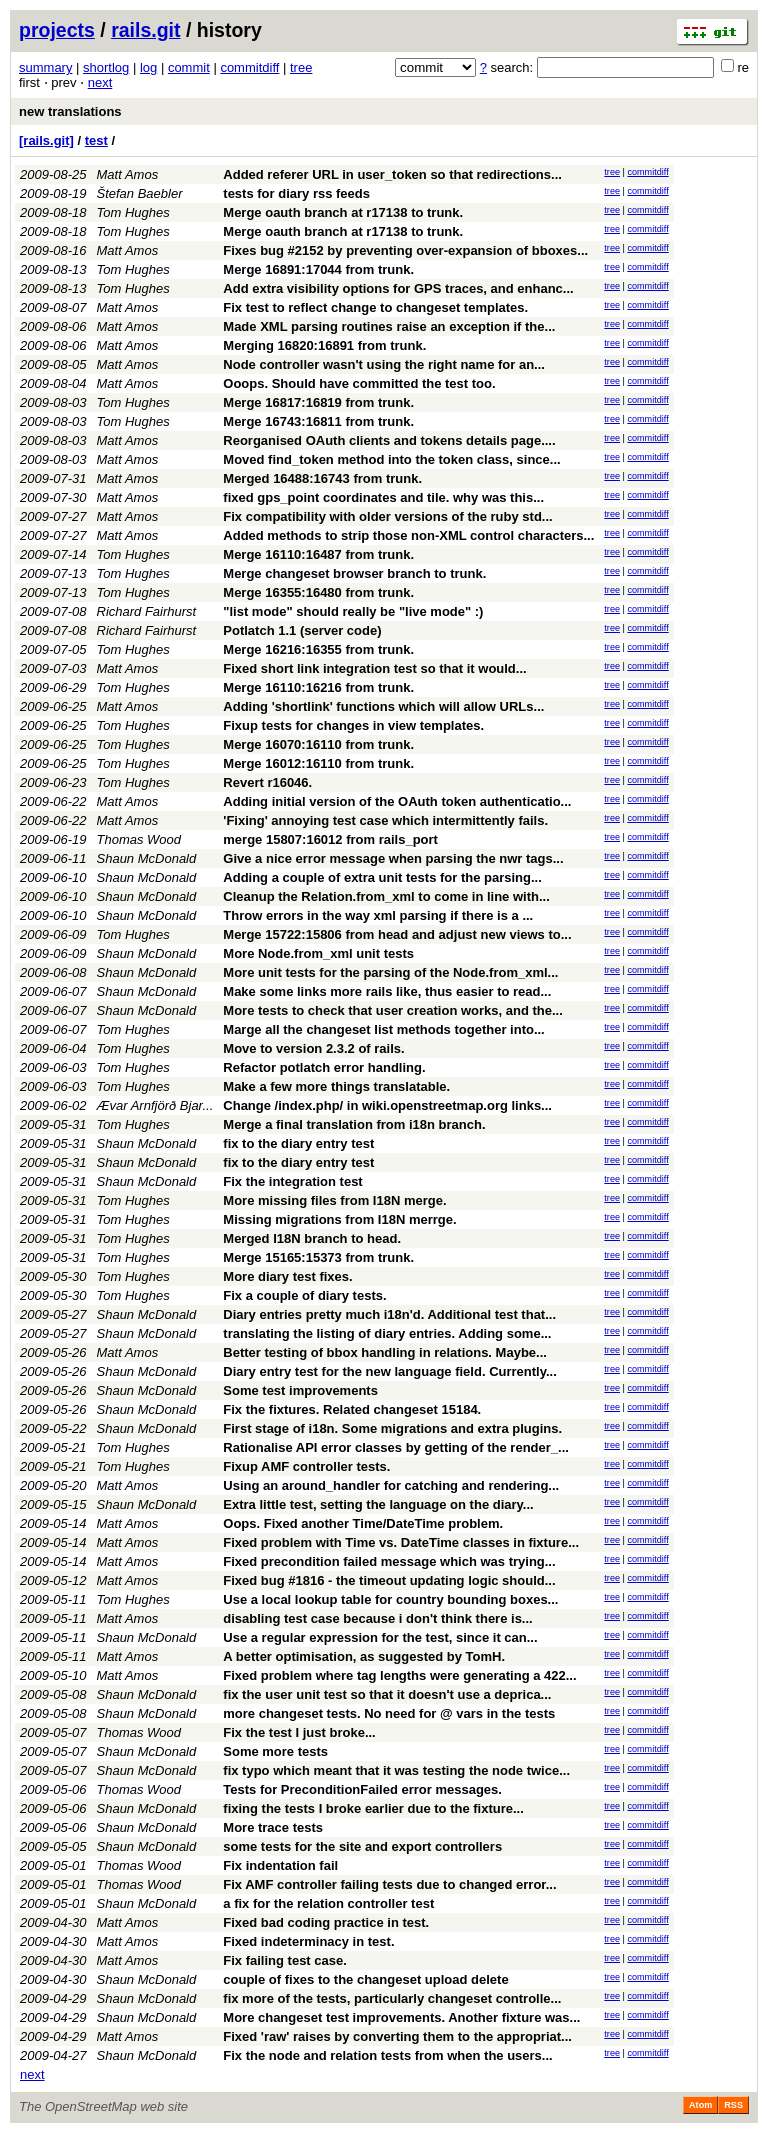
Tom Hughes (133, 212)
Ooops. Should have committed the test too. (359, 383)
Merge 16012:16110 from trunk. (318, 763)
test (96, 140)
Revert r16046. (267, 782)
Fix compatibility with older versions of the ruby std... (387, 516)
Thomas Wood (139, 839)
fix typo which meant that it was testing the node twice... (396, 1770)
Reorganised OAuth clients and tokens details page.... (389, 440)
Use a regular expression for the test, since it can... (380, 1637)
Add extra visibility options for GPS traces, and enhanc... (398, 288)
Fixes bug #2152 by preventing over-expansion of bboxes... (405, 250)
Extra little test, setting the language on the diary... (378, 1504)
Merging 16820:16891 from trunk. (324, 345)
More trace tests (273, 1827)
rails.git (145, 30)
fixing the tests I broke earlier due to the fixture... (373, 1808)
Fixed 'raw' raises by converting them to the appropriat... (397, 2036)
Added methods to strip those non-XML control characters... (408, 535)
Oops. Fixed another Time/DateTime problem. (363, 1523)
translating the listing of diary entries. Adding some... (387, 1333)
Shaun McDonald (147, 858)
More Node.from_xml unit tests (318, 953)
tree (301, 67)
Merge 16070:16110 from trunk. (318, 744)
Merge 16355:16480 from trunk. (318, 592)
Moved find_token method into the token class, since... (391, 459)
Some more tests (275, 1751)
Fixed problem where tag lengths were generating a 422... (399, 1675)
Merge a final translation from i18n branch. (354, 1124)
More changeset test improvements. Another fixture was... (401, 2017)
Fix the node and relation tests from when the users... (387, 2055)
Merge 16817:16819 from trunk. (318, 402)
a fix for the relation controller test (328, 1903)
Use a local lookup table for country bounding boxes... (390, 1599)
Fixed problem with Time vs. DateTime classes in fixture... (401, 1542)
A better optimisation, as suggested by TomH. (364, 1656)
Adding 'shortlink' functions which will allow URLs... (383, 706)
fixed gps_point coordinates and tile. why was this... (383, 497)
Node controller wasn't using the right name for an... (384, 364)
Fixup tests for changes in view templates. (353, 725)
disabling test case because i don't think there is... (377, 1618)
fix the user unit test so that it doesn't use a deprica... (387, 1694)
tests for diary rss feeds (296, 193)
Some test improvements (300, 1390)
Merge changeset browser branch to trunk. (354, 573)
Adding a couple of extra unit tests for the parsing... (382, 877)
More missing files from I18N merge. (334, 1200)
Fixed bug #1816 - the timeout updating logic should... (389, 1580)
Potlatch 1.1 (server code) (302, 630)
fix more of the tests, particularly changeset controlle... (392, 1998)
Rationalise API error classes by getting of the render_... (396, 1447)
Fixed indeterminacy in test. (308, 1941)
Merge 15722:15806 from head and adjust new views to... (397, 934)
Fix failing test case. (285, 1960)
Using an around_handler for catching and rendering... (391, 1485)
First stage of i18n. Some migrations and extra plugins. (392, 1428)
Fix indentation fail (280, 1865)
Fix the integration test (292, 1181)
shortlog (106, 67)
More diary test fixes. (287, 1276)
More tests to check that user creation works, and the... (393, 1010)
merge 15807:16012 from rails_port (330, 839)
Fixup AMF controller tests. (306, 1466)
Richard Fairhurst (147, 611)
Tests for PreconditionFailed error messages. (362, 1789)
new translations (70, 111)
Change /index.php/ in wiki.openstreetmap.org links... (387, 1105)
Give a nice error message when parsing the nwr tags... (393, 858)
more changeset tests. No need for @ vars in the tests (389, 1713)
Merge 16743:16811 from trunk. (318, 421)
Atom (700, 2105)
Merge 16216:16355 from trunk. (318, 649)
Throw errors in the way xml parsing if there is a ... (378, 915)
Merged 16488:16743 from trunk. (322, 478)
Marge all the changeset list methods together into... (383, 1029)
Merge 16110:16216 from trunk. (318, 687)
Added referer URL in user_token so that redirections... (392, 174)
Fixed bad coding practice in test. (326, 1922)
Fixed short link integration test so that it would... (374, 668)
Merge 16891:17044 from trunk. (318, 269)
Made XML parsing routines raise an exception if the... (389, 326)
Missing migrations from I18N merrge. (339, 1219)
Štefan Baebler (140, 193)
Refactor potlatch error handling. (324, 1067)
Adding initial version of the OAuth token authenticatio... (397, 801)
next (100, 82)
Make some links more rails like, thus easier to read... (387, 991)
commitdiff (249, 67)
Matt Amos (128, 174)
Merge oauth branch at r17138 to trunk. (343, 212)
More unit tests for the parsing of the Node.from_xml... (390, 972)
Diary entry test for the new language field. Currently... (390, 1371)
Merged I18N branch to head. (312, 1238)
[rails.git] (46, 140)
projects (57, 30)
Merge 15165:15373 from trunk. (318, 1257)
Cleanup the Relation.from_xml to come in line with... (386, 896)
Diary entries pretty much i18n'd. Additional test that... (389, 1314)
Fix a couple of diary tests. (304, 1295)
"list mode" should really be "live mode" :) (353, 611)
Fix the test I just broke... (299, 1732)
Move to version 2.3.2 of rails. (313, 1048)
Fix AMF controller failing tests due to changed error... (389, 1884)
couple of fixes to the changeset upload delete (365, 1979)
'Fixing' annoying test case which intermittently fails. (385, 820)
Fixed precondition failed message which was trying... (389, 1561)
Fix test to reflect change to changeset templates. (375, 307)
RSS (733, 2105)
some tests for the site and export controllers (362, 1846)
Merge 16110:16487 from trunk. (318, 554)
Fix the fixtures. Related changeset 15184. (352, 1409)
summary (45, 67)
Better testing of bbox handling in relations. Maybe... (385, 1352)
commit (189, 67)
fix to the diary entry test (298, 1143)
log (148, 67)
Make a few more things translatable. (336, 1086)
